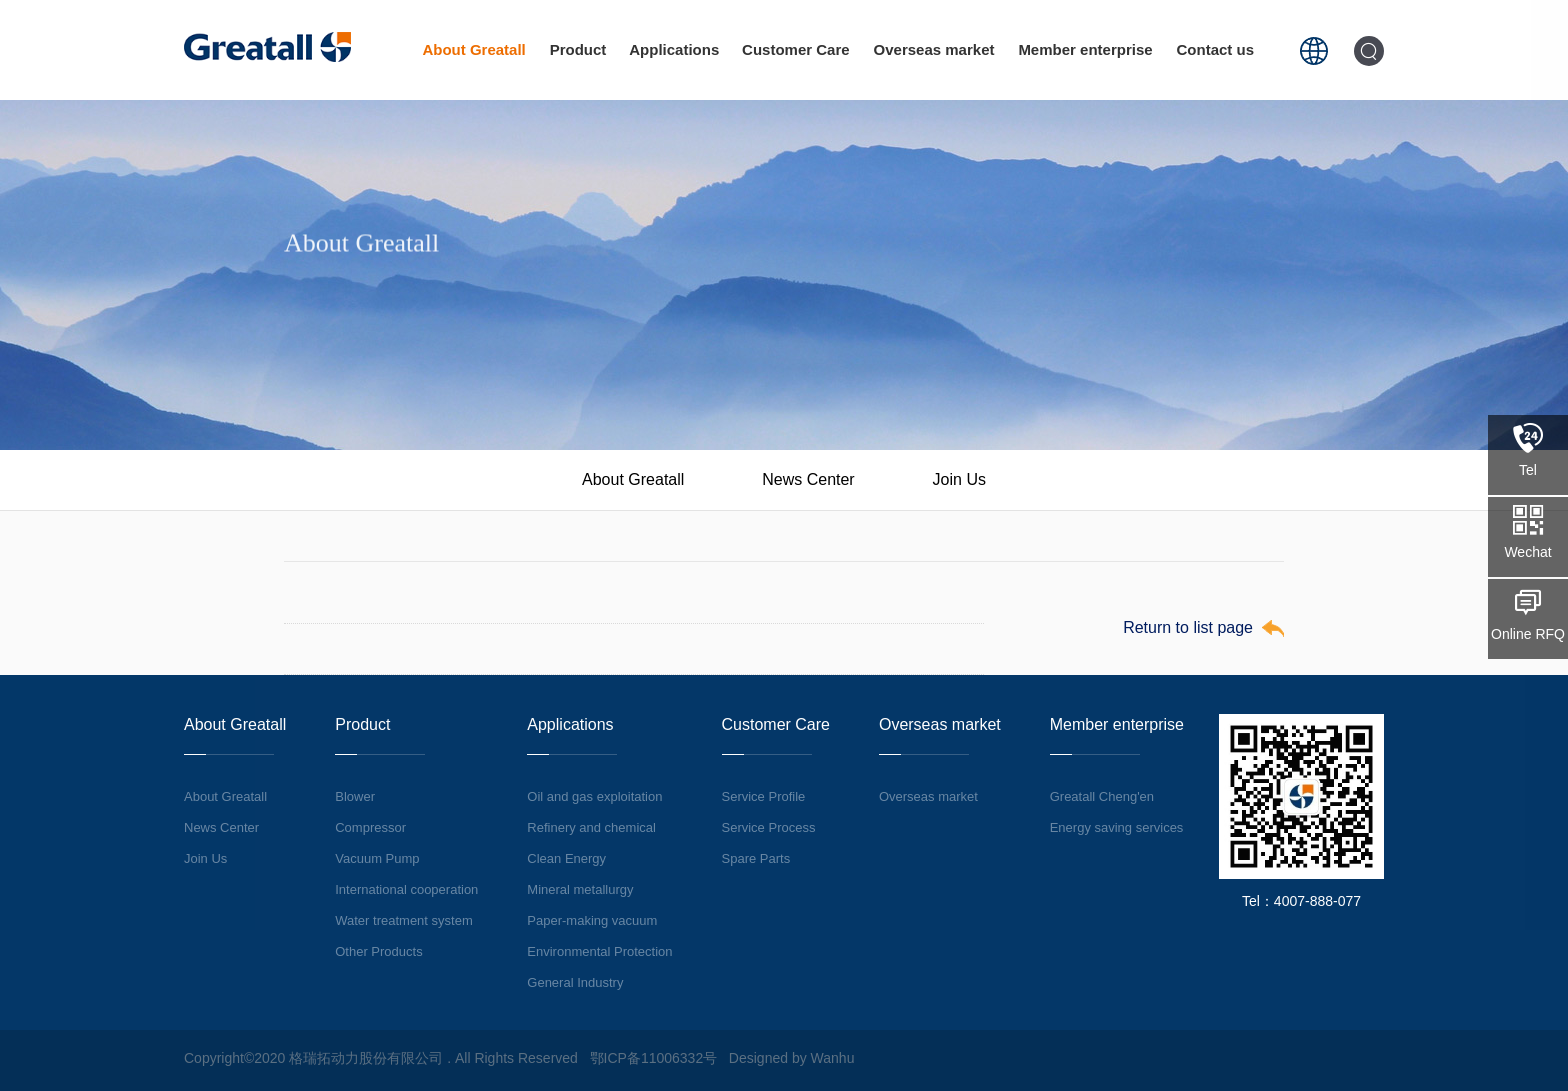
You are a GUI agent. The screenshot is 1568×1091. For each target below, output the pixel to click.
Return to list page (1188, 627)
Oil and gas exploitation (594, 796)
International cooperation (406, 889)
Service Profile (764, 796)
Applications (674, 49)
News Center (808, 479)
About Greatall (473, 49)
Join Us (959, 479)
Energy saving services (1117, 827)
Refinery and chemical (591, 827)
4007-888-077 (1317, 901)
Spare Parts (756, 858)
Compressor (370, 827)
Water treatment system (404, 920)
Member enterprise (1085, 49)
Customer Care (796, 49)
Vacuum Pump (377, 858)
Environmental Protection (599, 951)
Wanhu (833, 1058)
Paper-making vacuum (592, 920)
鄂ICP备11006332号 (654, 1058)
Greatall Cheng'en (1102, 796)
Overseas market (934, 49)
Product (578, 49)
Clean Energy (566, 858)
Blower (355, 796)
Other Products (378, 951)
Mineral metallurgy (580, 889)
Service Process (769, 827)
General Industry (575, 982)
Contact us (1215, 49)
